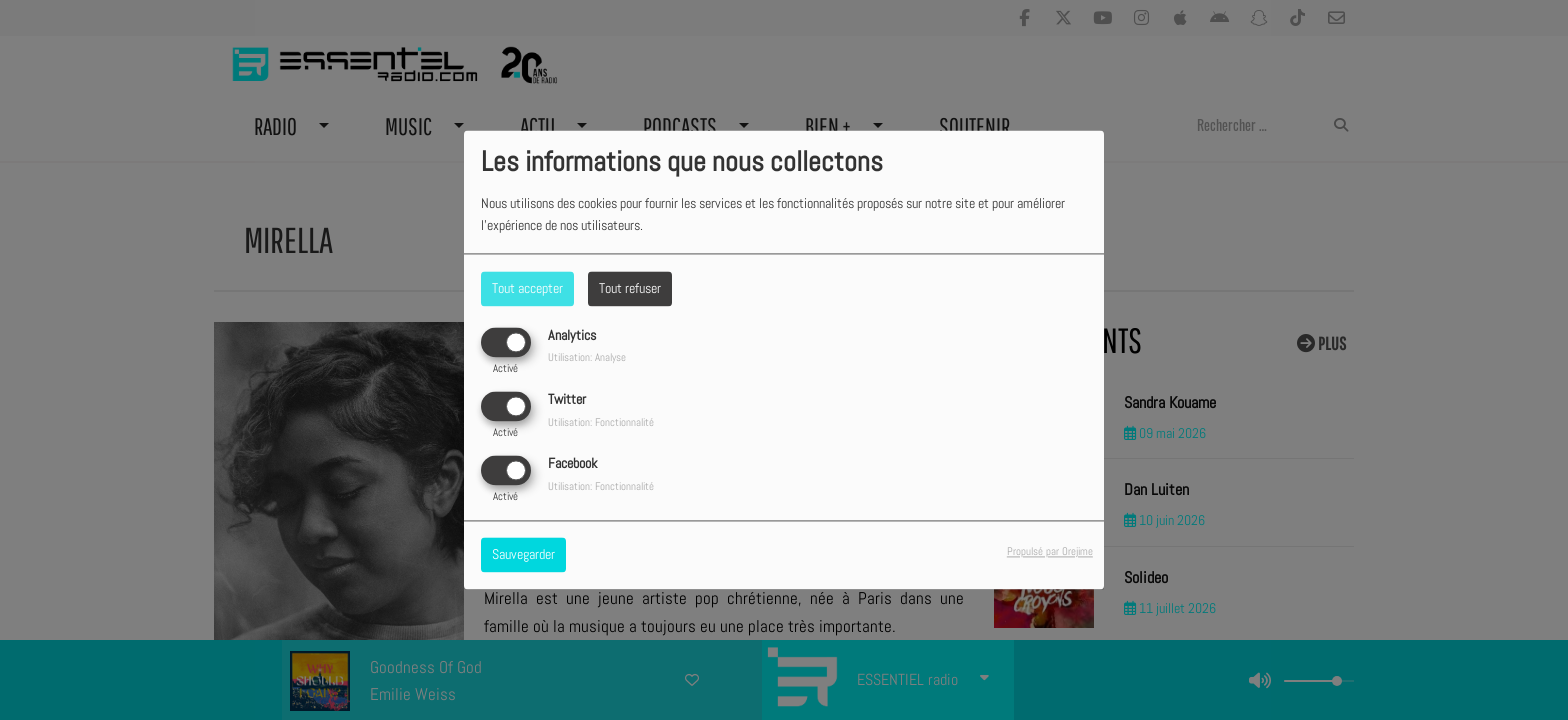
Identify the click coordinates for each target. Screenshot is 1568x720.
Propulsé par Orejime (1050, 552)
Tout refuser (630, 288)
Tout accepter (527, 288)
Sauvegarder (523, 555)
